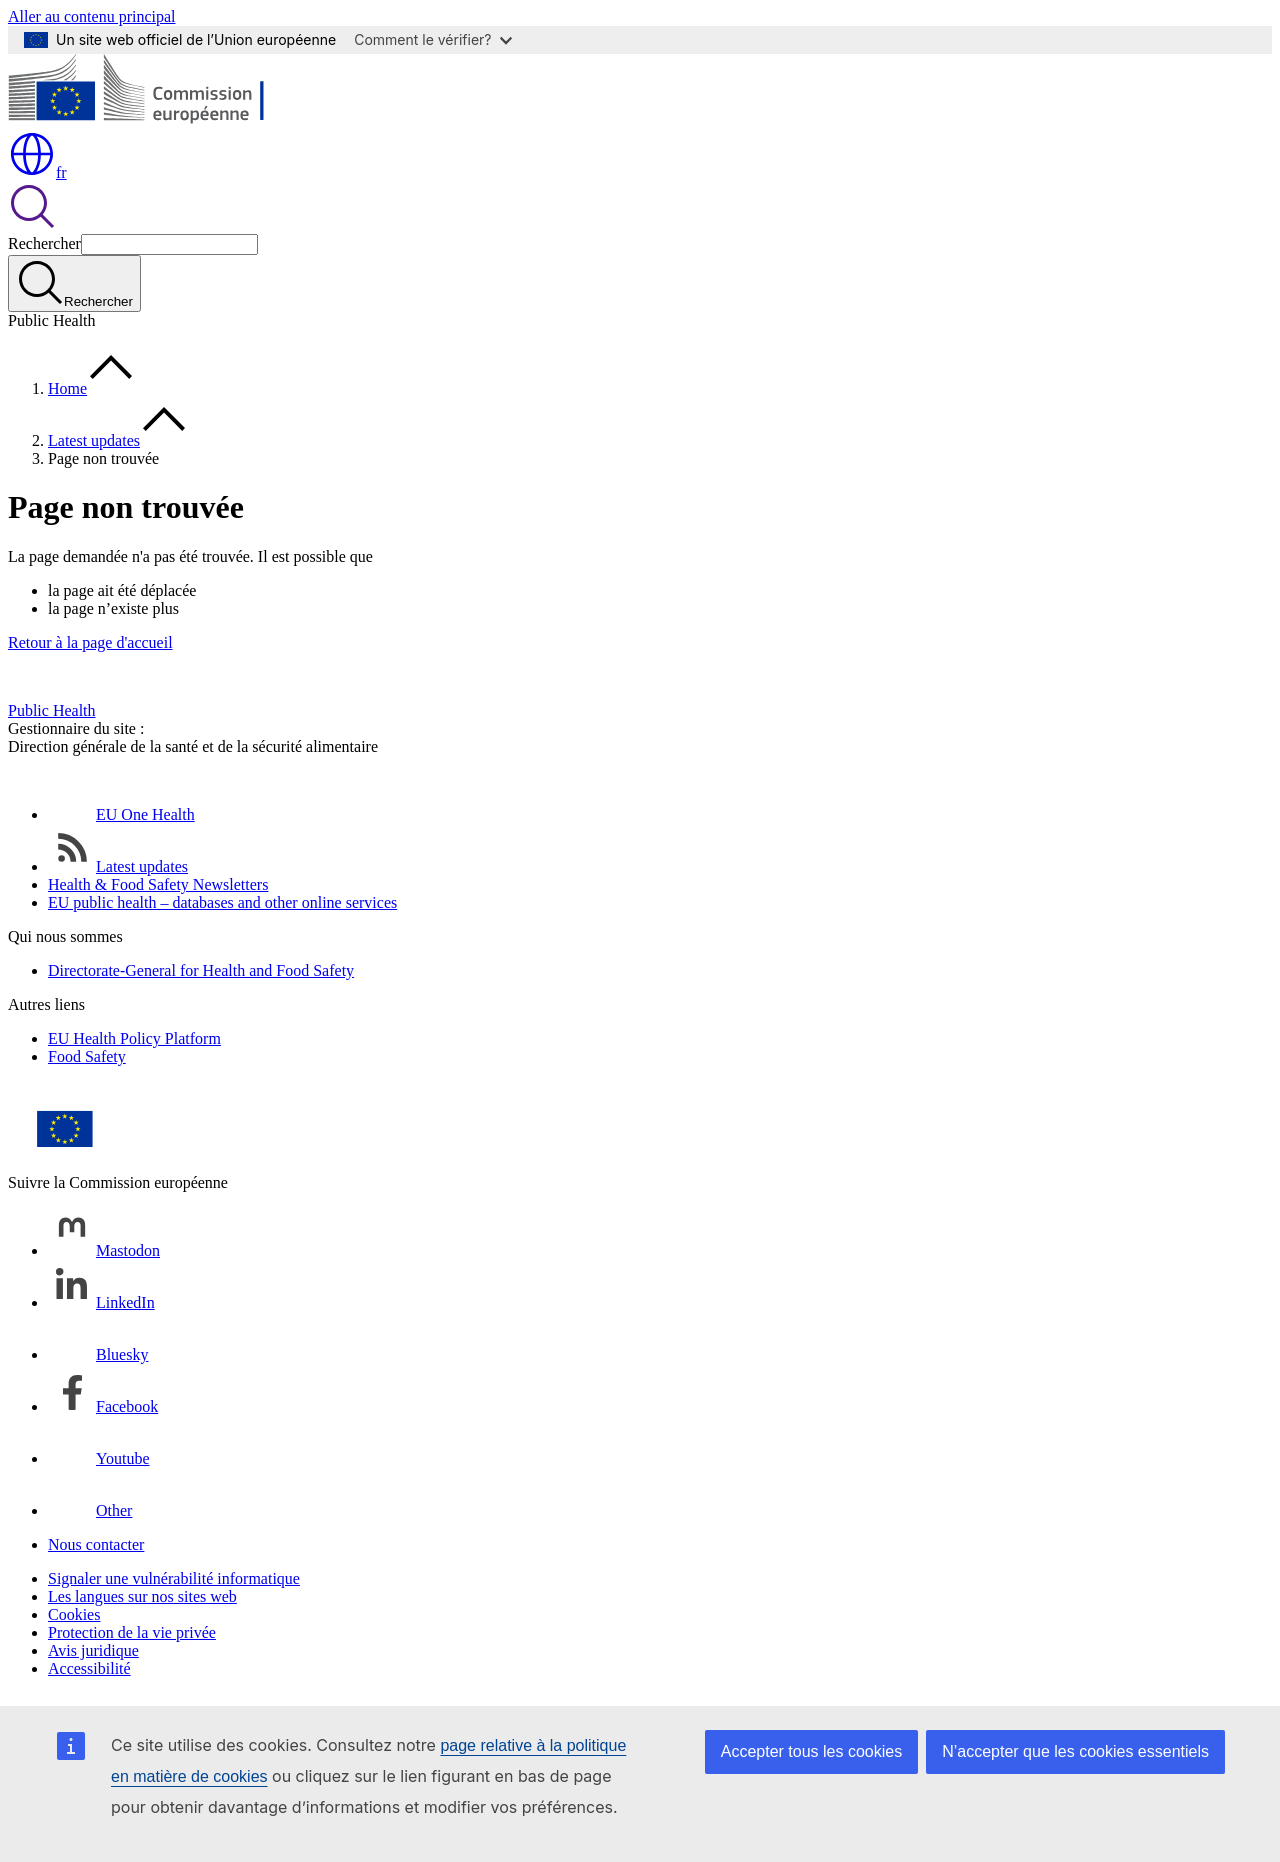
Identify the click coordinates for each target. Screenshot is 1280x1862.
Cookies (74, 1614)
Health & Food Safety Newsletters (158, 884)
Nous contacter (96, 1544)
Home (67, 388)
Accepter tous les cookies (811, 1751)
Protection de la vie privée (132, 1632)
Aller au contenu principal (92, 16)
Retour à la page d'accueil (90, 642)
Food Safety (87, 1056)
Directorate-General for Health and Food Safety (201, 970)
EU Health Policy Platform (134, 1038)
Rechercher (44, 243)
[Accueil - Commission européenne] (153, 120)
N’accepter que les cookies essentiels (1075, 1751)
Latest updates (94, 440)
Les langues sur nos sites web (142, 1596)
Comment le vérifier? (432, 39)
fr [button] (37, 172)
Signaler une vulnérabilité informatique (174, 1578)
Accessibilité (89, 1668)
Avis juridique (93, 1650)
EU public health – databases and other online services (222, 902)
